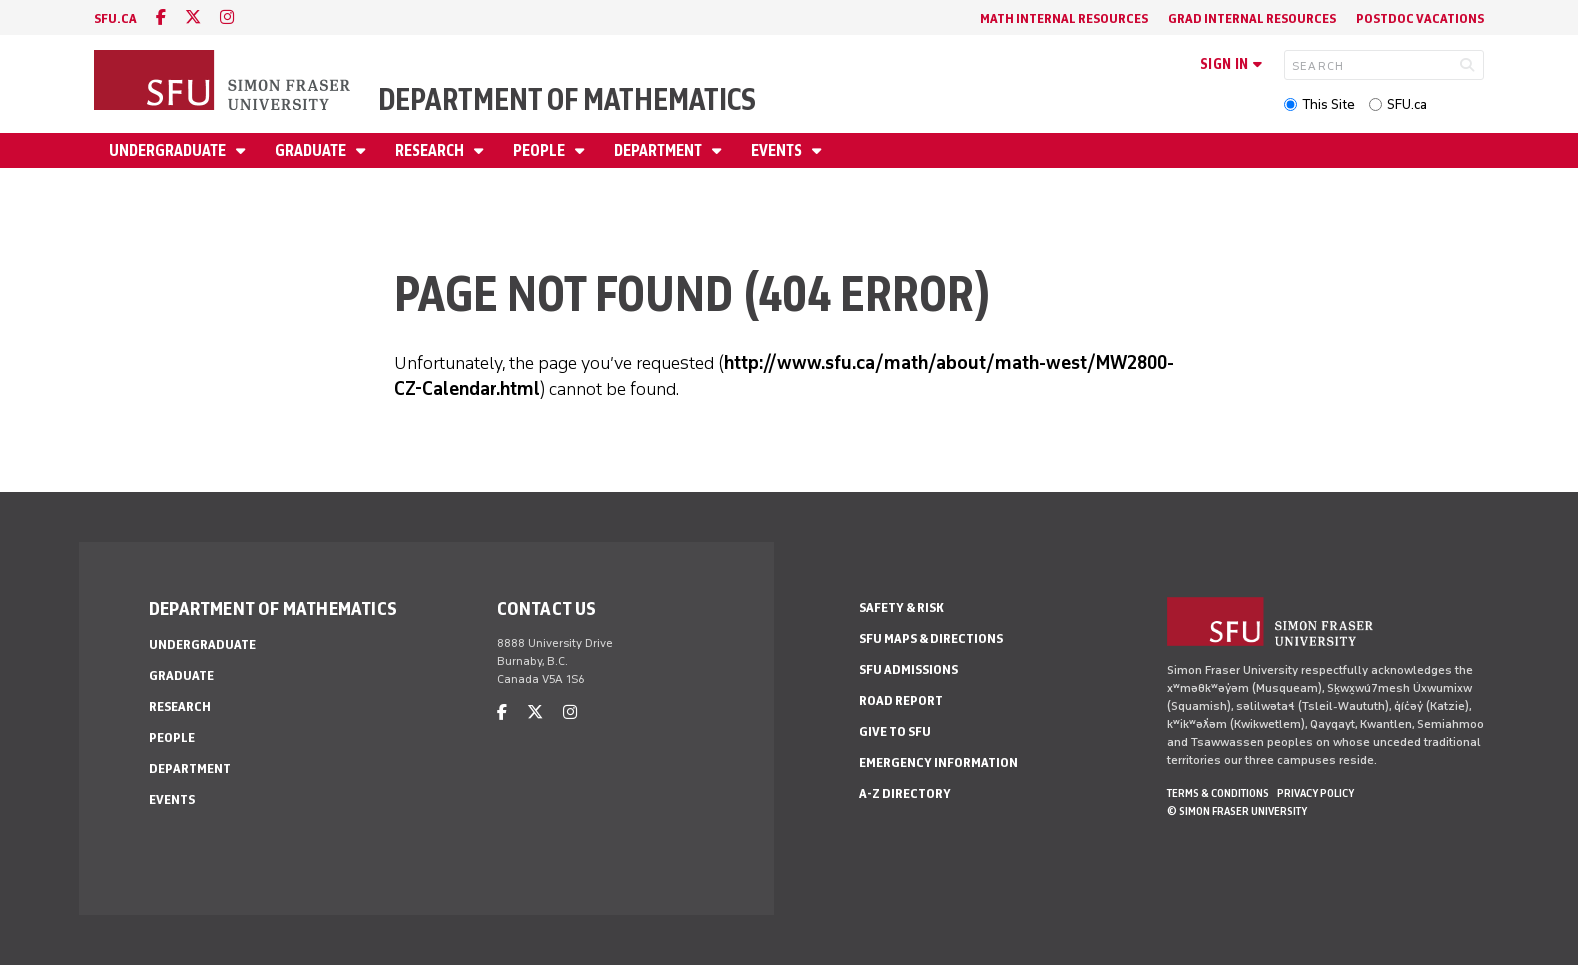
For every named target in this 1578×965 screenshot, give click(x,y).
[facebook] (161, 17)
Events (778, 150)
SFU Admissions (908, 669)
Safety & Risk (901, 607)
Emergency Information (938, 762)
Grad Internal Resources (1252, 18)
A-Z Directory (905, 793)
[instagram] (227, 17)
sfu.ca (115, 18)
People (540, 150)
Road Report (901, 700)
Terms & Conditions (1218, 793)
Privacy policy (1315, 793)
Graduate (312, 150)
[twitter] (193, 17)
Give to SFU (895, 731)
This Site (1328, 104)
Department (659, 150)
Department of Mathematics (567, 99)
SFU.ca (1407, 104)
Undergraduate (169, 150)
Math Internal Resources (1064, 18)
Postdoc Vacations (1420, 18)
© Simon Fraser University (1237, 811)
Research (431, 150)
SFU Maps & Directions (931, 638)
